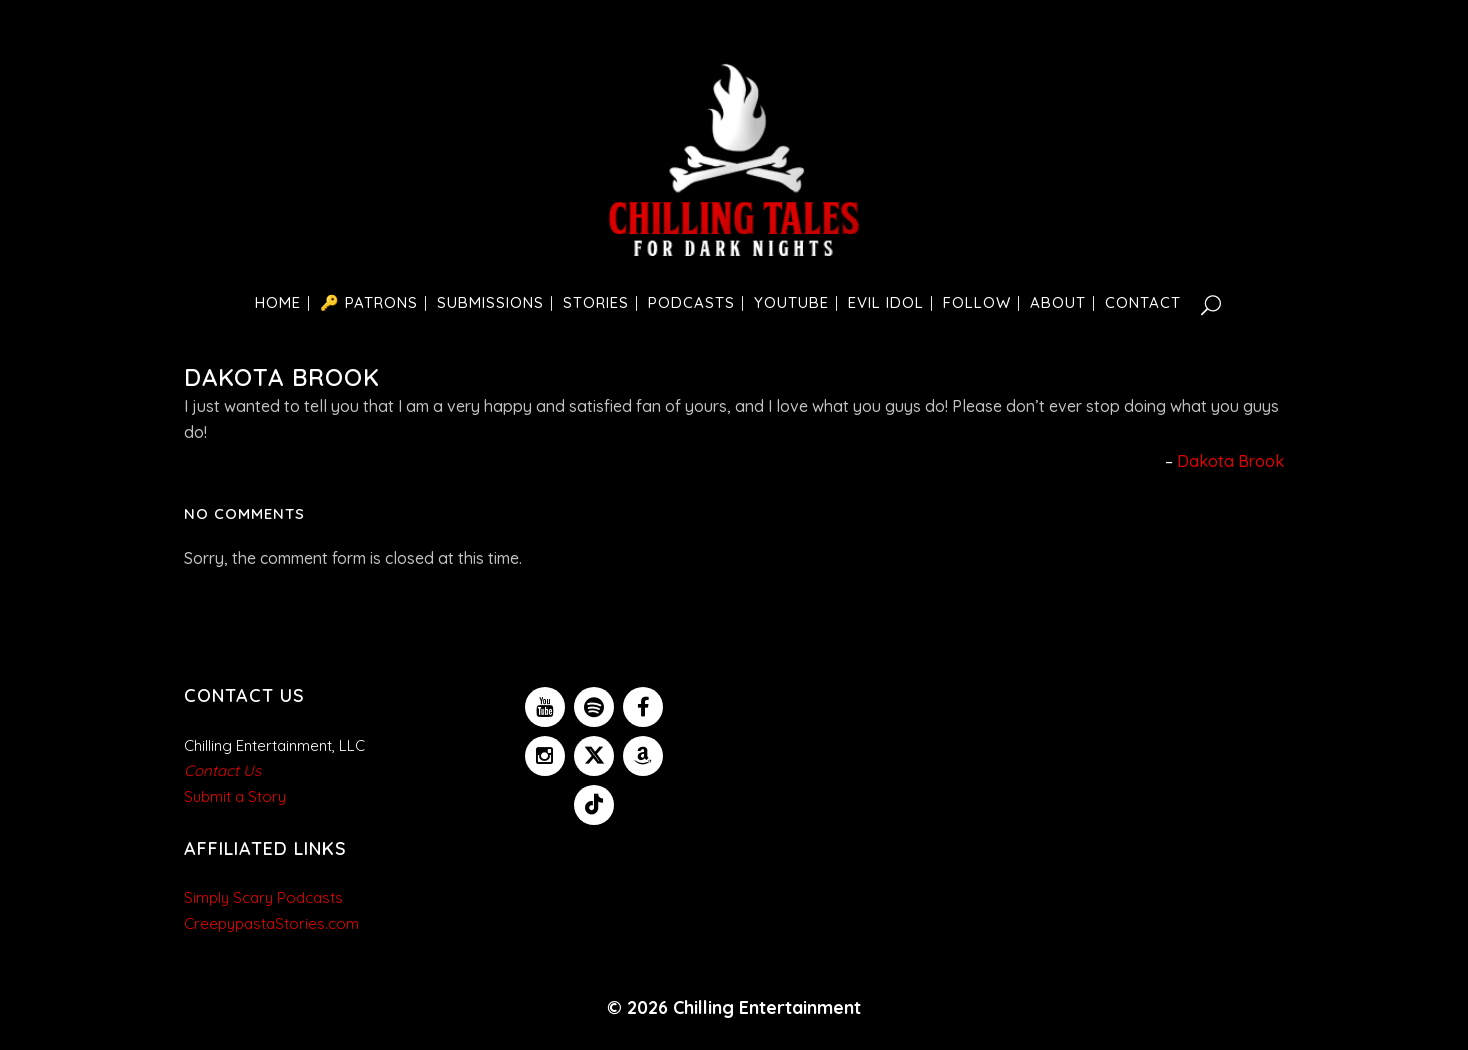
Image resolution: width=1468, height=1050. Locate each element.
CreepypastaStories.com (271, 923)
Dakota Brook (1230, 461)
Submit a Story (235, 796)
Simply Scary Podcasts (263, 897)
